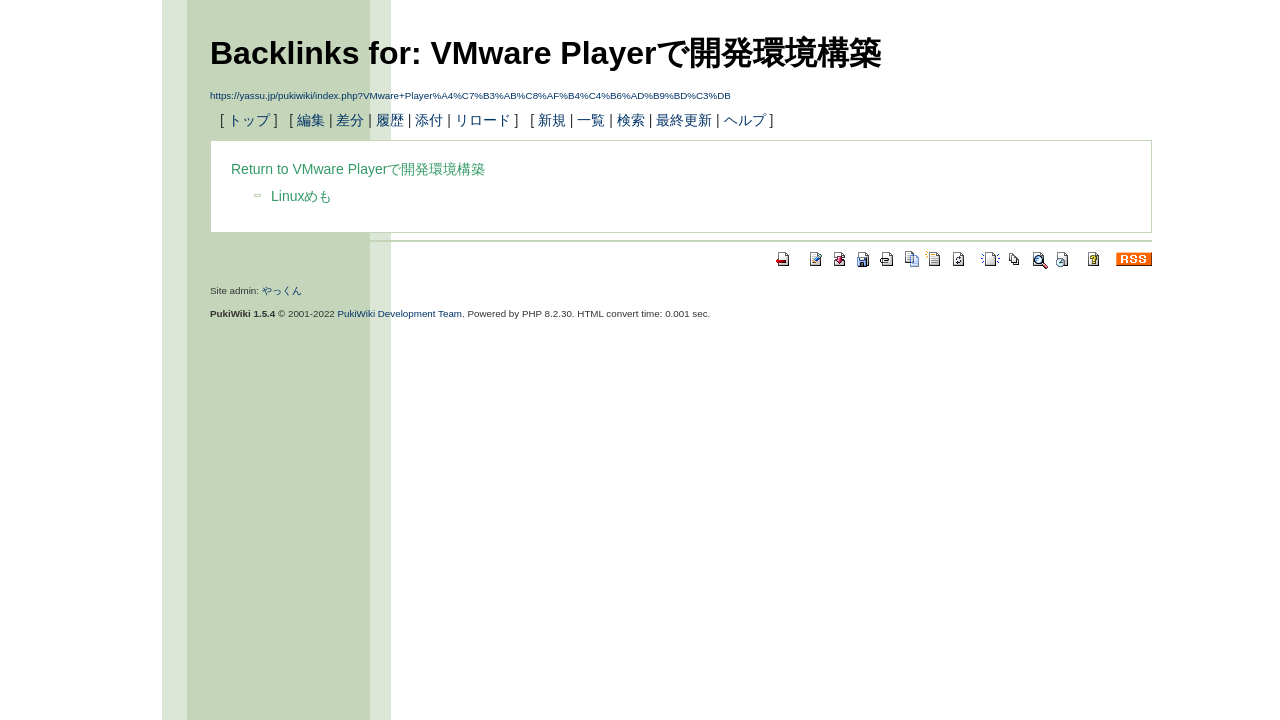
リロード (483, 120)
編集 (311, 120)
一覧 (591, 120)
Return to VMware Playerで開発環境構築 (358, 169)
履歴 (390, 120)
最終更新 (684, 120)
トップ (249, 120)
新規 (552, 120)
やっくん (282, 290)
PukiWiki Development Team (400, 313)
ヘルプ (745, 120)
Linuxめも (301, 196)
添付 (429, 120)
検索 (631, 120)
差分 (350, 120)
